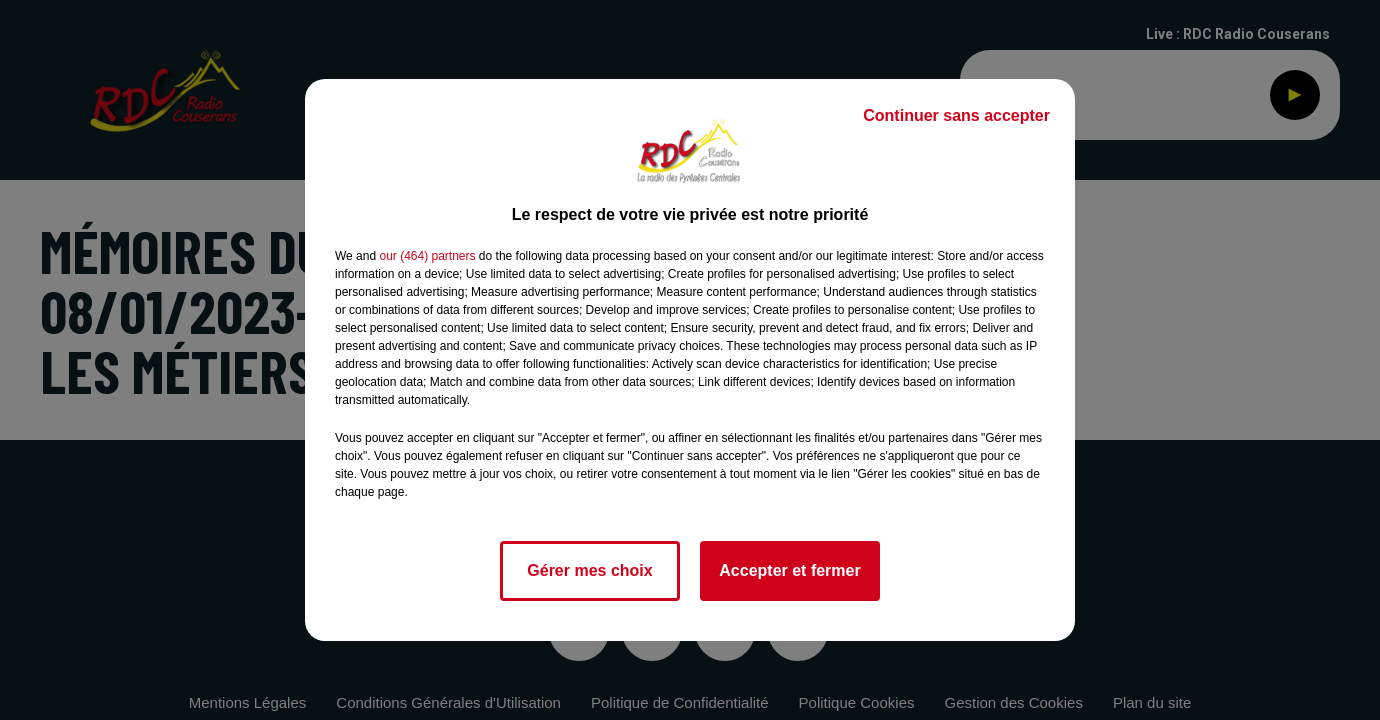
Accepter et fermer (789, 570)
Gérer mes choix (589, 570)
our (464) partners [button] (427, 256)
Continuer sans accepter (956, 115)
